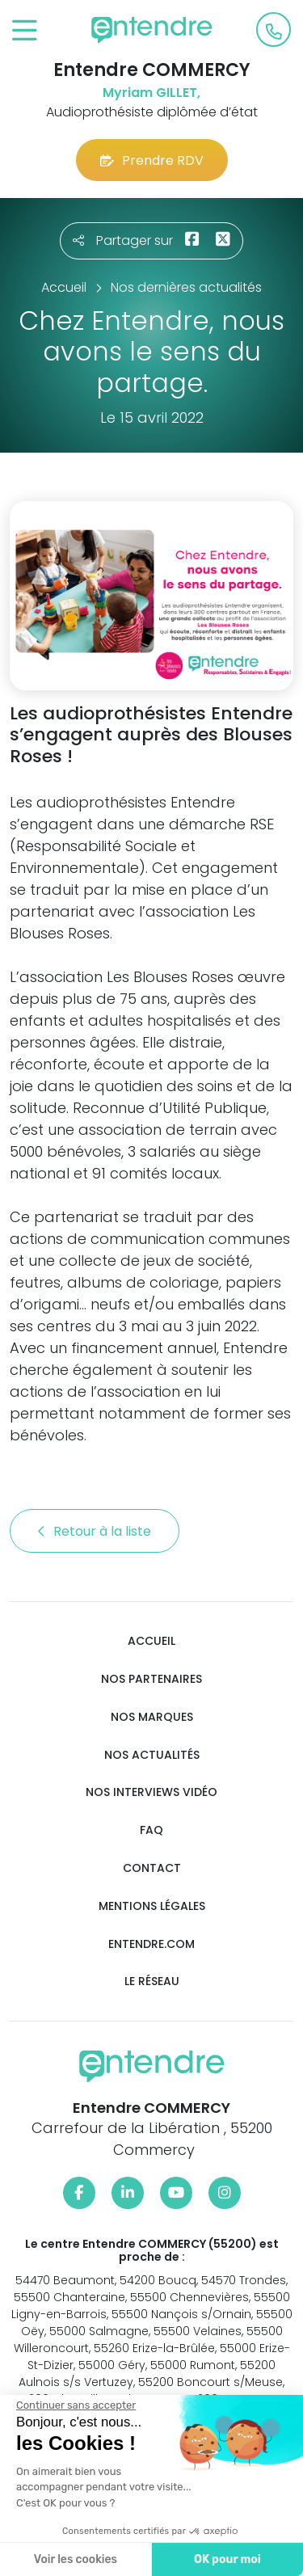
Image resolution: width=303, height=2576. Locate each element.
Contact (152, 1868)
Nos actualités (152, 1755)
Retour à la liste (94, 1531)
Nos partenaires (151, 1679)
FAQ (151, 1830)
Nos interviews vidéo (151, 1792)
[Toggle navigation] (24, 31)
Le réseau (151, 1981)
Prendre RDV (152, 160)
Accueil (151, 1641)
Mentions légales (152, 1906)
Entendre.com (151, 1944)
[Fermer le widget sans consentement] (72, 2405)
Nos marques (152, 1717)
